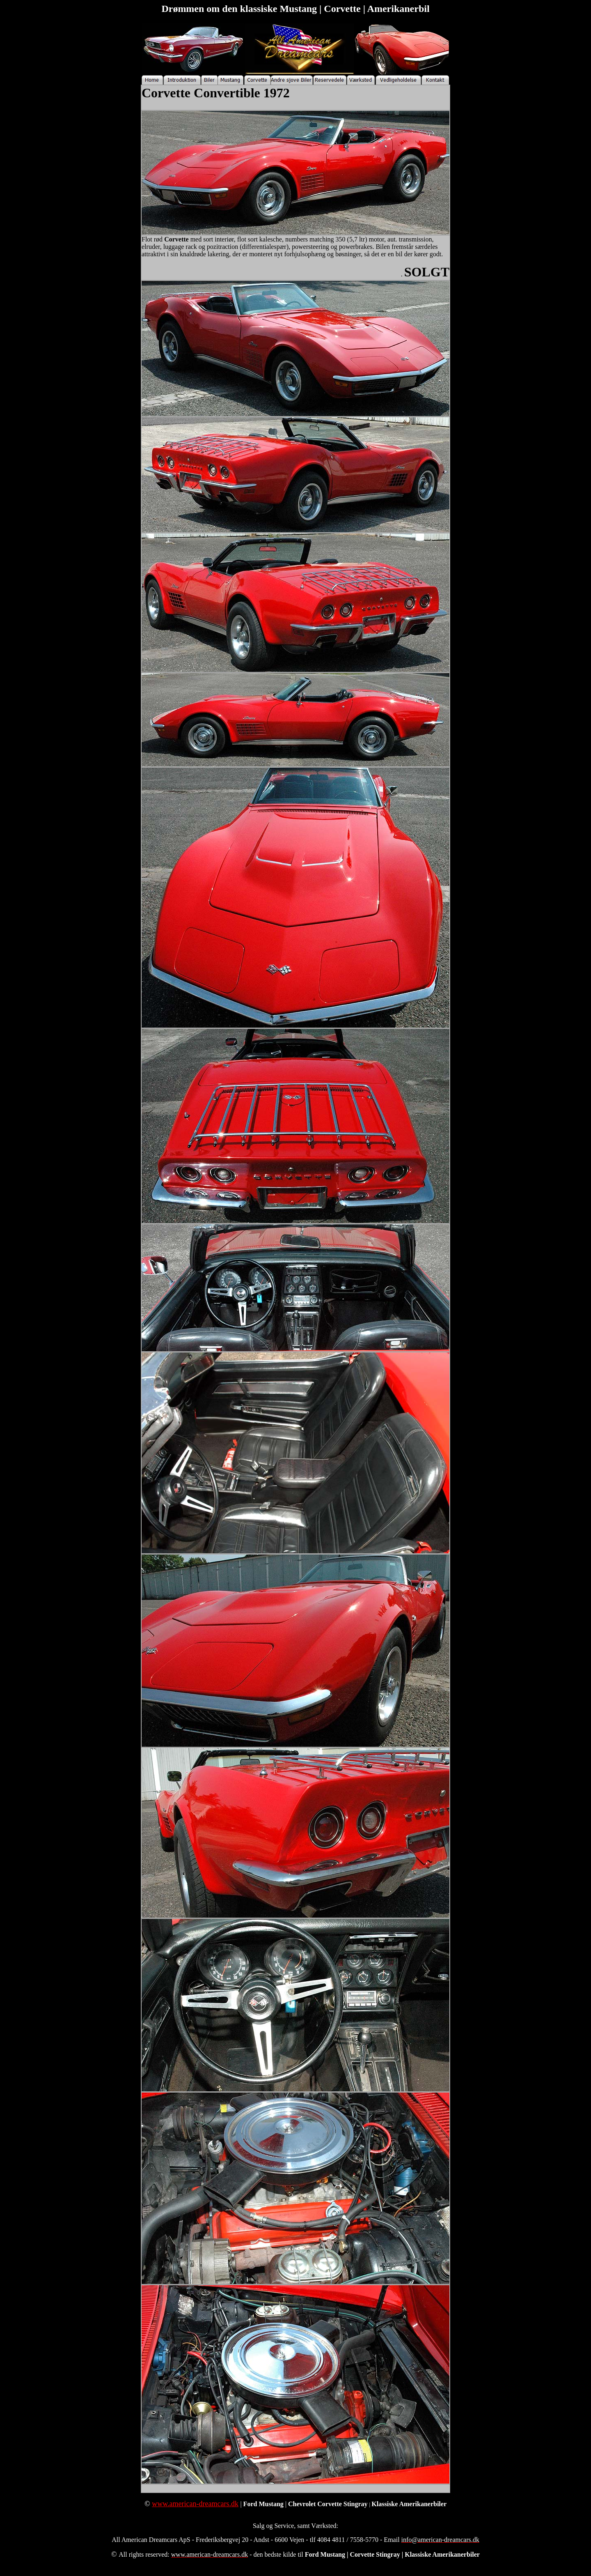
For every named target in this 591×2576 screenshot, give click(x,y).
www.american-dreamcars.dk (195, 2504)
